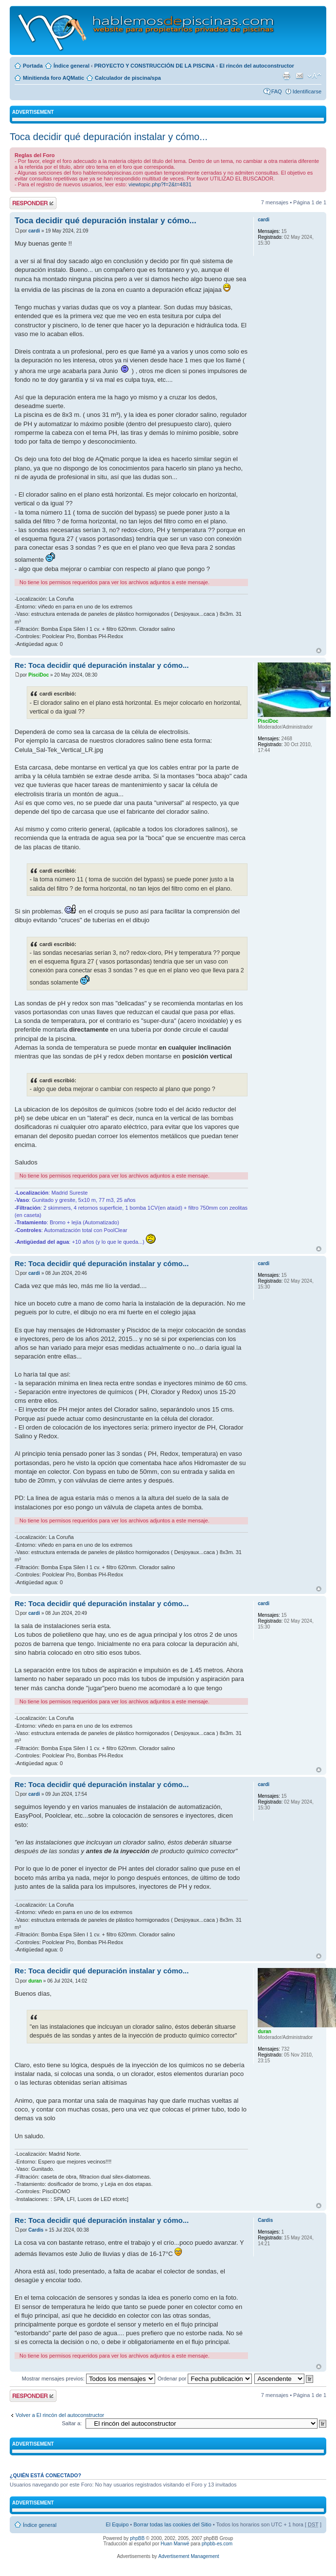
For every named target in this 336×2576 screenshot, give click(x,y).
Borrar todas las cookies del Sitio (172, 2524)
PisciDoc (38, 675)
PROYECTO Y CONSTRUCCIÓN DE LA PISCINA (154, 66)
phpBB (137, 2538)
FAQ (276, 91)
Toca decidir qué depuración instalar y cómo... (109, 136)
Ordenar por (205, 2378)
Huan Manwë (174, 2543)
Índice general (71, 66)
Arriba (318, 650)
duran (35, 1981)
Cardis (35, 2230)
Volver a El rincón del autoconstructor (60, 2415)
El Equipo (117, 2524)
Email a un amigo (299, 76)
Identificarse (307, 91)
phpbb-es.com (217, 2543)
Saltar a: (72, 2423)
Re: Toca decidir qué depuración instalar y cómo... (102, 665)
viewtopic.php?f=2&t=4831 (160, 184)
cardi (34, 230)
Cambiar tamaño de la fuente (314, 76)
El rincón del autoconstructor (256, 66)
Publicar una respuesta (33, 203)
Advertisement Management (188, 2556)
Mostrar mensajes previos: (88, 2378)
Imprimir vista (286, 76)
